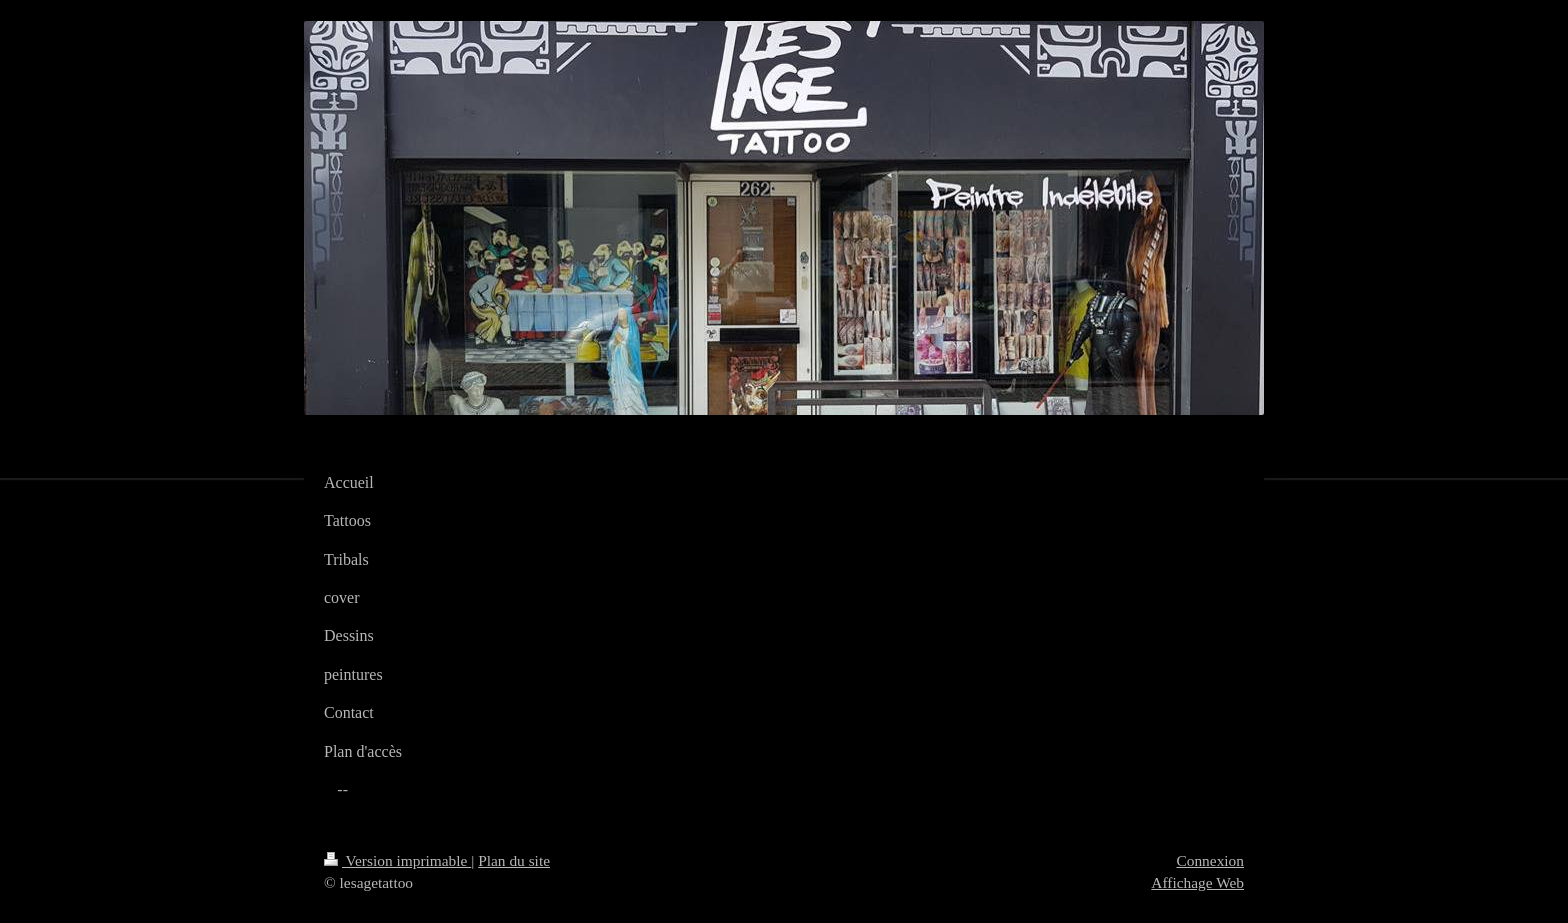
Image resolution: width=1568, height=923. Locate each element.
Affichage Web (1197, 882)
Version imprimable (397, 860)
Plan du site (514, 860)
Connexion (1210, 860)
